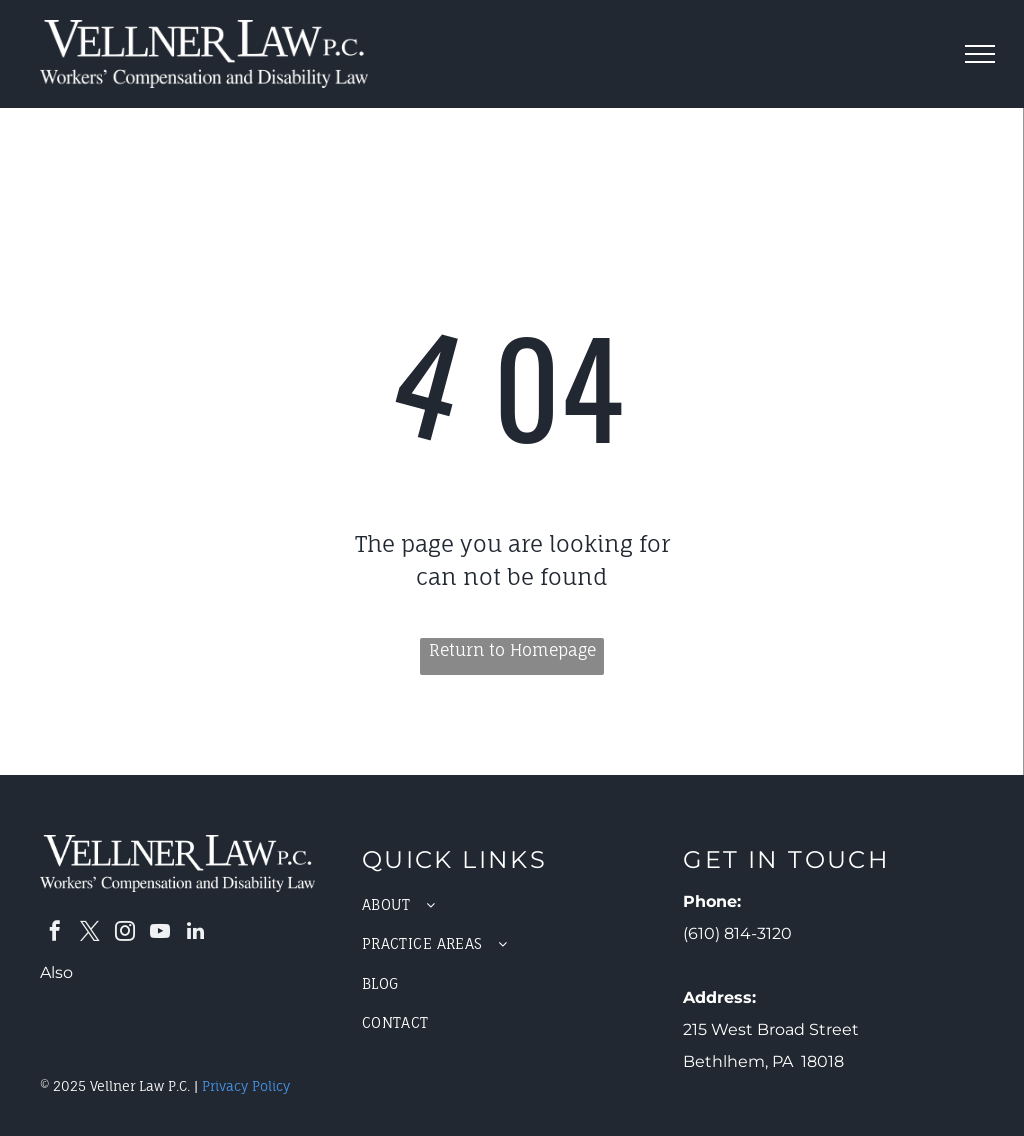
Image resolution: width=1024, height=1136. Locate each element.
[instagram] (125, 933)
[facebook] (55, 933)
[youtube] (160, 933)
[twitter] (90, 933)
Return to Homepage (512, 650)
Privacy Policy (246, 1086)
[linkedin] (195, 933)
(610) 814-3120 (737, 933)
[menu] (980, 54)
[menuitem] (512, 904)
